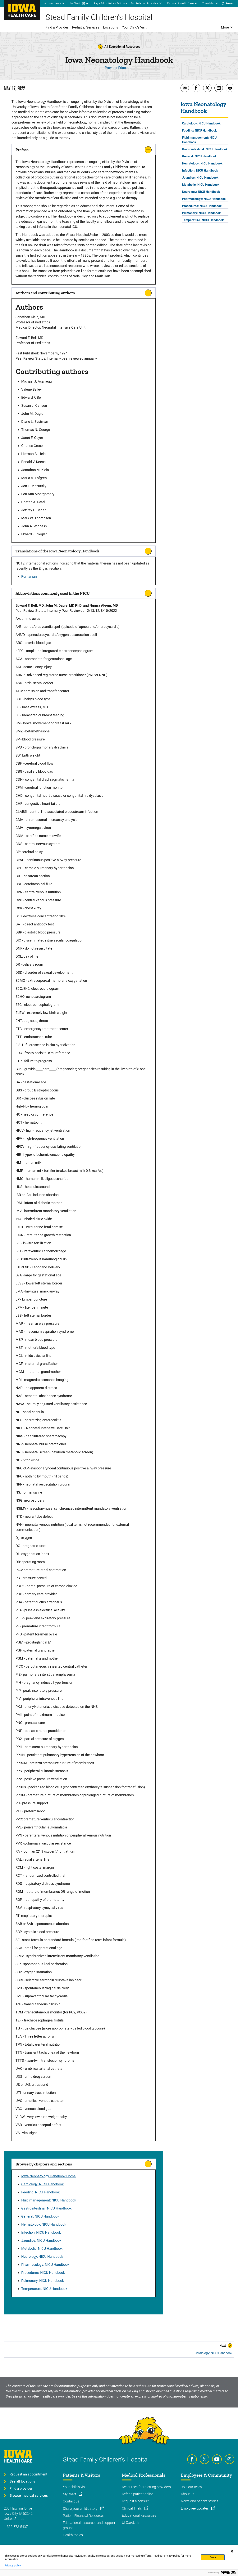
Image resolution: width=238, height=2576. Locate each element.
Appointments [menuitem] (52, 3)
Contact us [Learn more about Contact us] (71, 2501)
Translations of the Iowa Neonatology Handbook (57, 551)
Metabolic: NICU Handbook (41, 2248)
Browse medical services (29, 2495)
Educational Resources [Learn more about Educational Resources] (139, 2515)
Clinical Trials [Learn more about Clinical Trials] (132, 2508)
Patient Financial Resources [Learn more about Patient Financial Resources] (83, 2516)
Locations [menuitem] (110, 27)
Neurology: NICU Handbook (42, 2257)
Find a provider (21, 2488)
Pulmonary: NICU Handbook (42, 2281)
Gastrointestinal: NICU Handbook (46, 2208)
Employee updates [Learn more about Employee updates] (195, 2508)
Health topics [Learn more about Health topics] (73, 2535)
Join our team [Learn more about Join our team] (191, 2487)
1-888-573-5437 (16, 2527)
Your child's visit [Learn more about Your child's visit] (75, 2487)
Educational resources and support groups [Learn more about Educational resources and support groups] (89, 2525)
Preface (22, 149)
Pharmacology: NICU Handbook (45, 2265)
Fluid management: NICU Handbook (48, 2200)
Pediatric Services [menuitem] (85, 27)
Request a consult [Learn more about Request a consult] (135, 2501)
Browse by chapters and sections (44, 2164)
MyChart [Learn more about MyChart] (70, 2494)
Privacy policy (13, 2565)
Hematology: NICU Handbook (43, 2224)
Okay (213, 2557)
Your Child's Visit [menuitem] (134, 27)
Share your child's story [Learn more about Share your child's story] (80, 2508)
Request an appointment (28, 2474)
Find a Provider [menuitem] (57, 27)
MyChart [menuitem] (75, 3)
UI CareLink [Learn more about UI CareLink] (130, 2522)
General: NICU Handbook (40, 2216)
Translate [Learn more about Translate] (207, 3)
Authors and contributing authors (45, 292)
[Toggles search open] (228, 3)
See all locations (22, 2481)
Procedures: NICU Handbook (43, 2273)
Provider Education (119, 68)
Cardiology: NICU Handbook (42, 2184)
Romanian (29, 576)
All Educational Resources (119, 46)
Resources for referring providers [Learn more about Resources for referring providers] (146, 2487)
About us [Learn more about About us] (187, 2494)
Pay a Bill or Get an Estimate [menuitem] (110, 3)
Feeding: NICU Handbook (40, 2192)
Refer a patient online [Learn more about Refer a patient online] (137, 2494)
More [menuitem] (225, 27)
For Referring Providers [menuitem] (144, 3)
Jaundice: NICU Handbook (41, 2240)
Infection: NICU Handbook (41, 2232)
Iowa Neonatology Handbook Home (48, 2176)
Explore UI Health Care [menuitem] (180, 3)
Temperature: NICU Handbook (44, 2289)
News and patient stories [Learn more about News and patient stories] (199, 2501)
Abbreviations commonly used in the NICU (53, 593)
